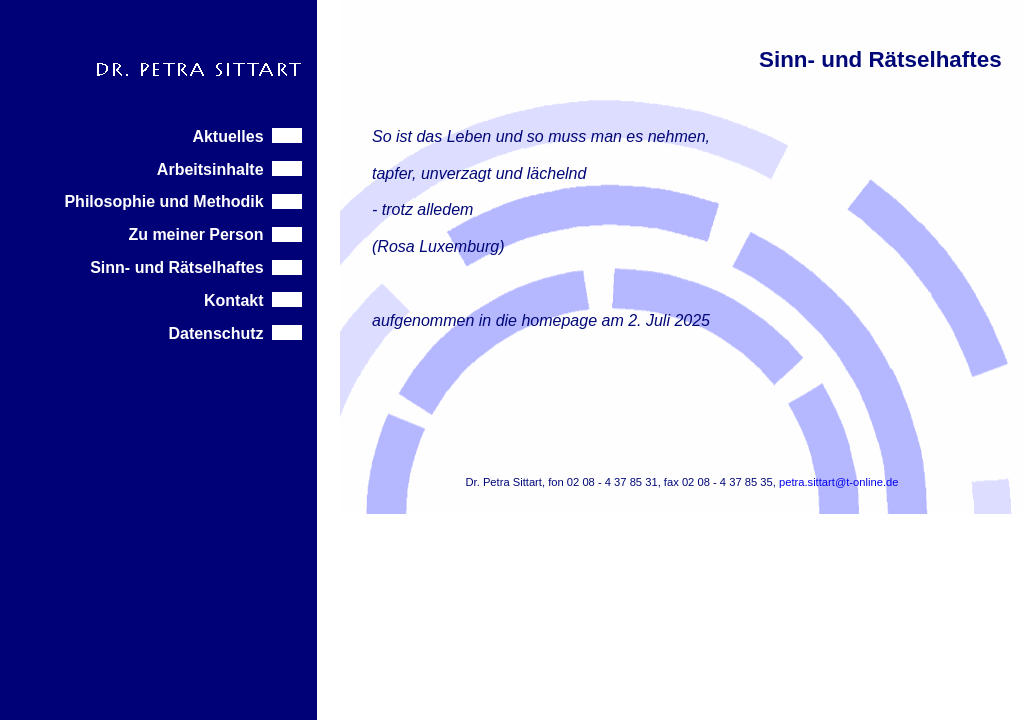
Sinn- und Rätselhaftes (196, 267)
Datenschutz (235, 333)
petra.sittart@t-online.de (839, 482)
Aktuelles (247, 136)
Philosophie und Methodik (183, 201)
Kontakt (253, 300)
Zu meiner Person (215, 234)
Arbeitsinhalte (230, 169)
